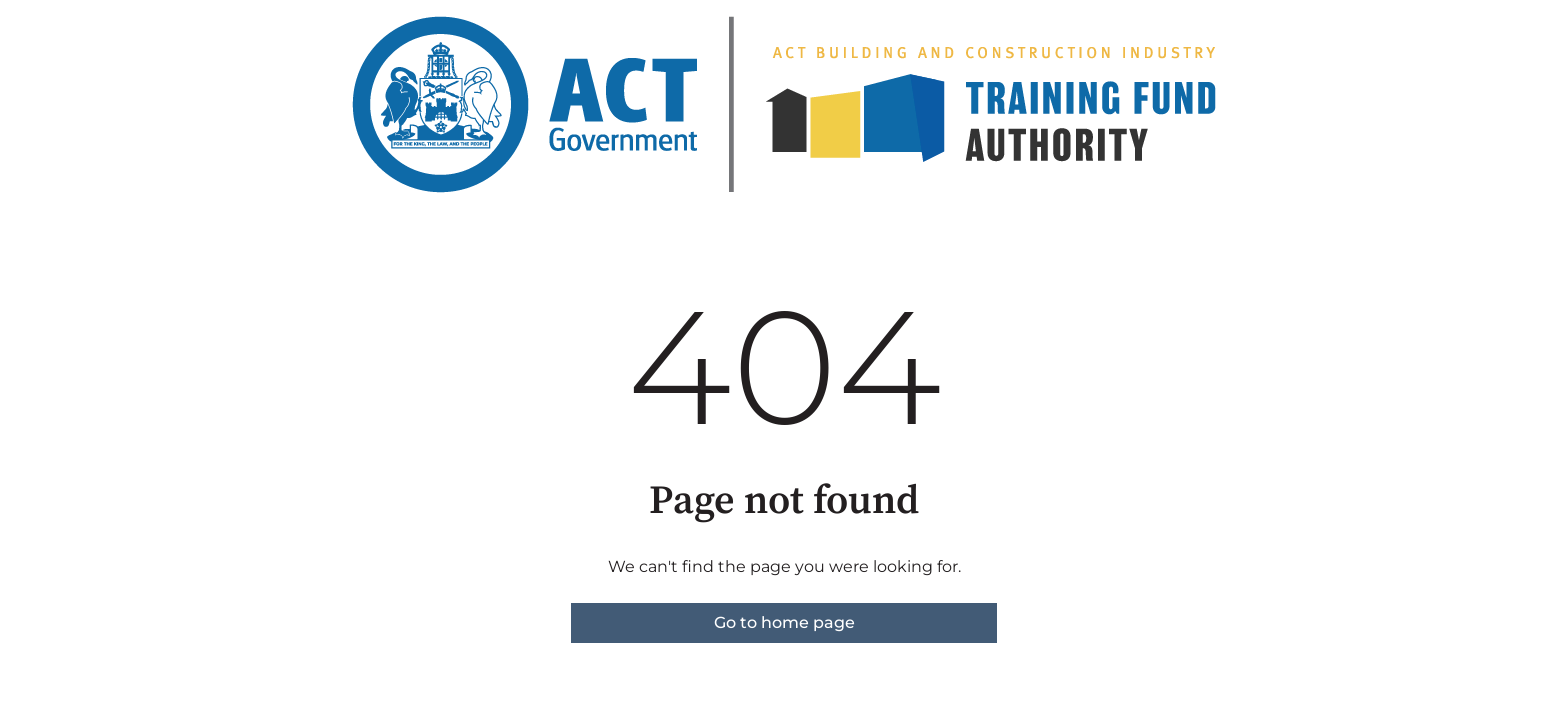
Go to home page (784, 622)
